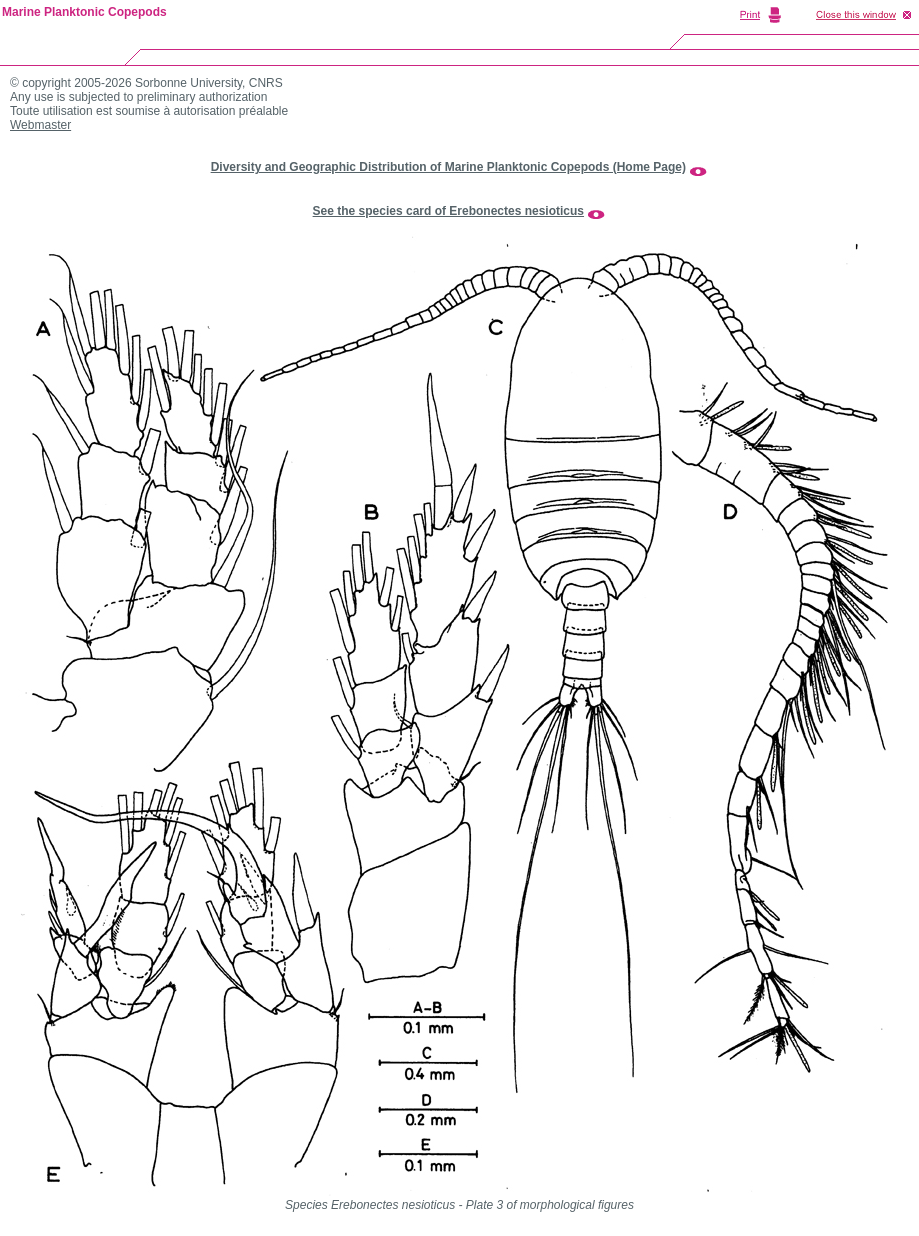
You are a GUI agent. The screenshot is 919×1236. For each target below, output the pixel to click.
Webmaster (40, 125)
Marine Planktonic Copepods (84, 12)
